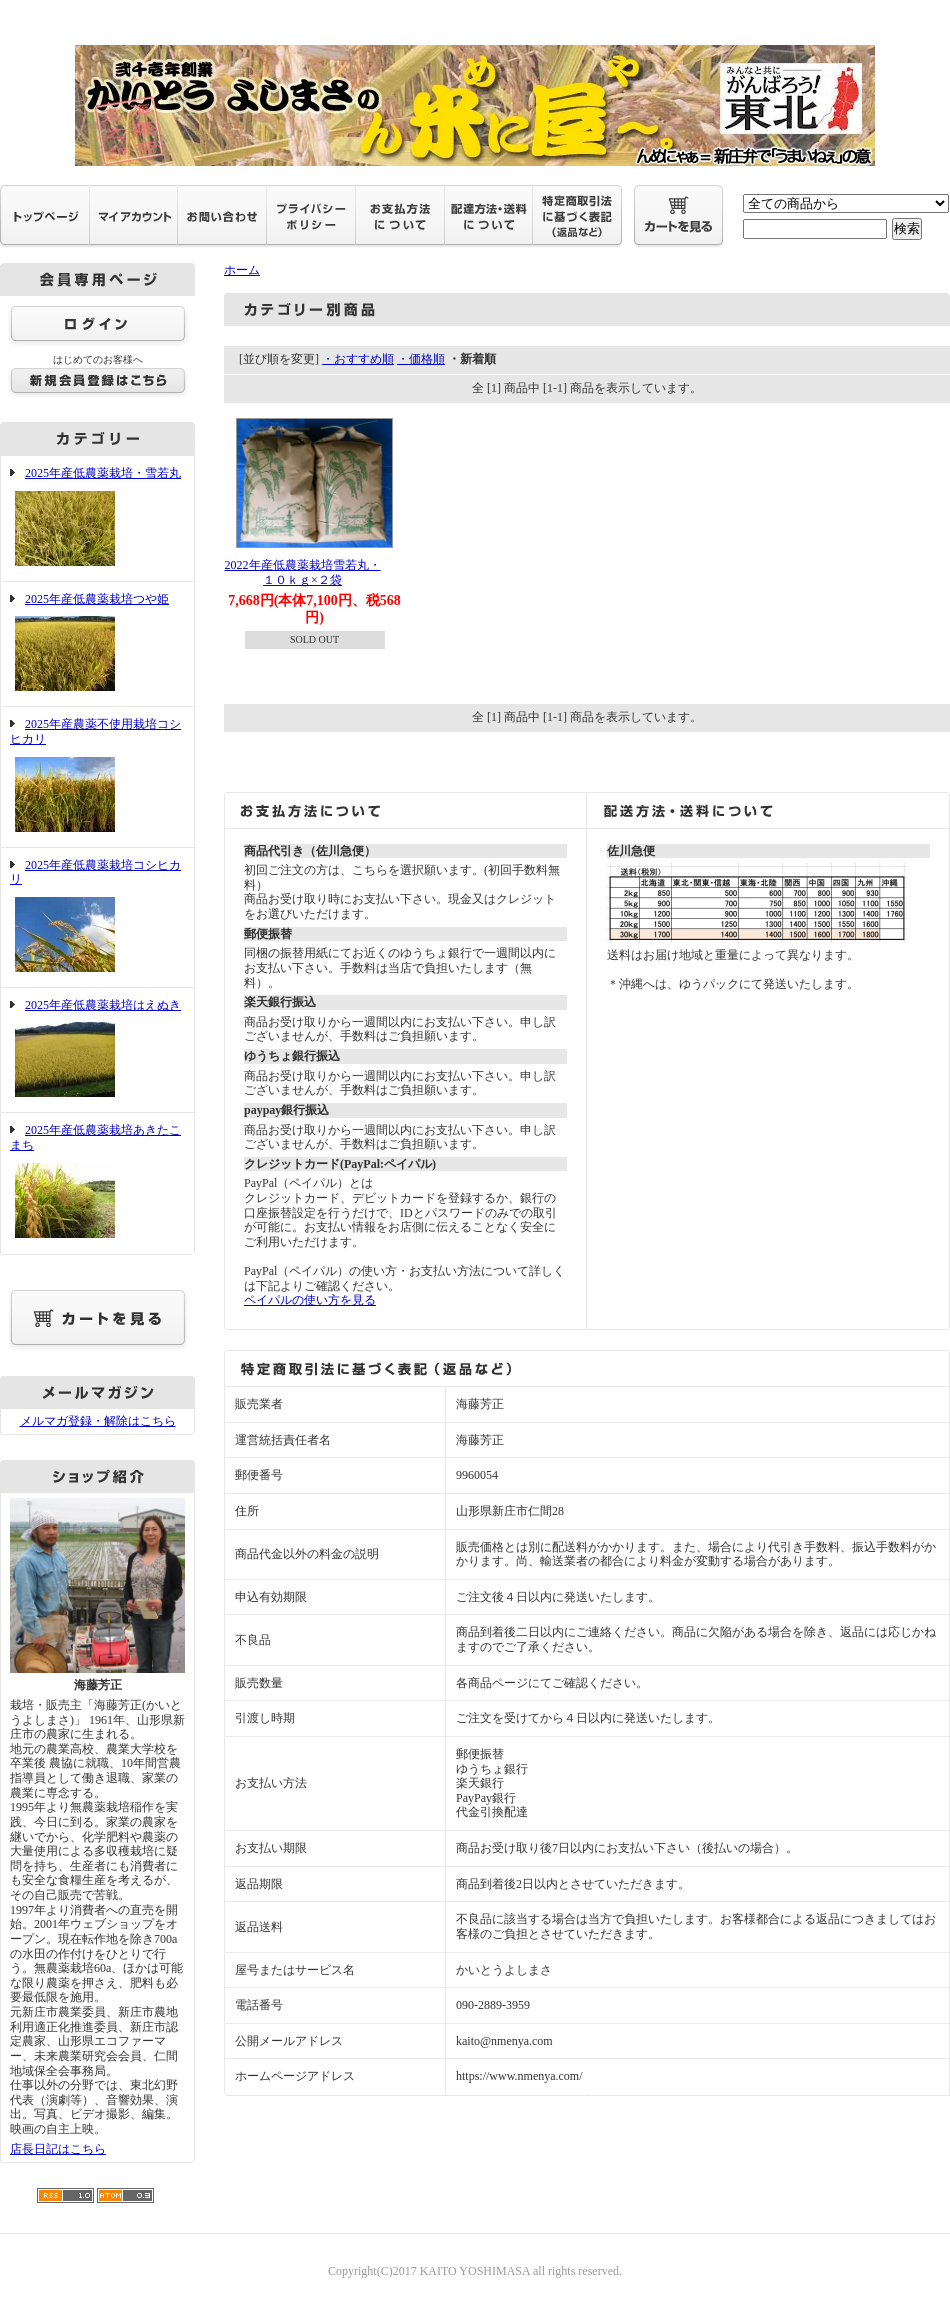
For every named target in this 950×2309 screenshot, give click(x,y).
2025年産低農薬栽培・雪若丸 (97, 518)
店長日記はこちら (58, 2149)
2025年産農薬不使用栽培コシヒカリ (97, 776)
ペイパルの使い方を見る (310, 1300)
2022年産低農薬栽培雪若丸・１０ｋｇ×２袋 (303, 572)
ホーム (242, 270)
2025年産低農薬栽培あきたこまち (97, 1182)
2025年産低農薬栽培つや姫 (97, 644)
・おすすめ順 (358, 359)
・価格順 (421, 359)
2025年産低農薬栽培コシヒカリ (97, 917)
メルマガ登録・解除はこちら (98, 1421)
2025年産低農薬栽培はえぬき (97, 1050)
